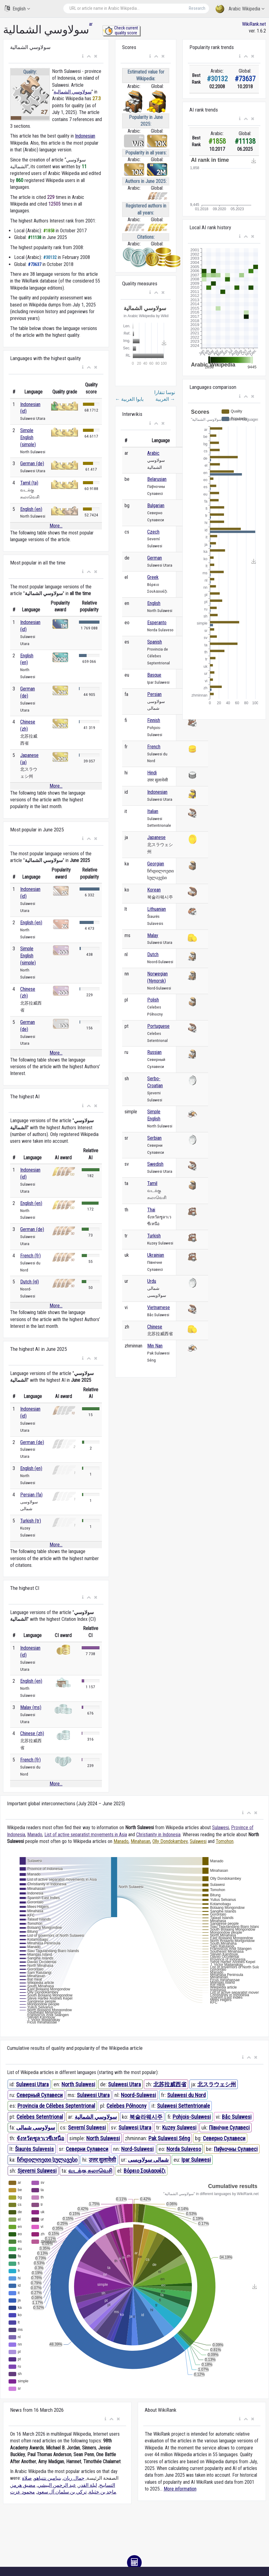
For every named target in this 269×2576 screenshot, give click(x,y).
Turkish (154, 1236)
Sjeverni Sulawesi (37, 2171)
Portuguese (158, 1026)
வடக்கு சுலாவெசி (90, 2171)
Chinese (154, 1327)
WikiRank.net (254, 24)
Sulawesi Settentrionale (183, 2106)
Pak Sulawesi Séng (169, 2138)
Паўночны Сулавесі (236, 2149)
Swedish (155, 1164)
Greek (153, 577)
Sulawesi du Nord (186, 2095)
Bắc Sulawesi (237, 2117)
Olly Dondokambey (170, 1841)
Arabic (153, 453)
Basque (154, 675)
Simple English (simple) (28, 437)
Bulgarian (155, 505)
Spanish (154, 642)
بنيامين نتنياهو (47, 2478)
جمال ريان (73, 2478)
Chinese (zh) (32, 1733)
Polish (153, 1000)
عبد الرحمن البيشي (57, 2485)
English (17, 8)
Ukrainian (155, 1255)
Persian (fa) (31, 1495)
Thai (151, 1210)
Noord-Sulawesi (138, 2095)
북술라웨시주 (146, 2117)
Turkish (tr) (30, 1521)
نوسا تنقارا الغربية (164, 395)
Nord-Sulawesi (137, 2149)
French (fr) (30, 1256)
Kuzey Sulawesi (179, 2127)
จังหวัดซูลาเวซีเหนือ (40, 2138)
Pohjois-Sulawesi (192, 2117)
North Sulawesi (78, 2084)
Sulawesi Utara (32, 2084)
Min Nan (155, 1346)
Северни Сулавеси (87, 2149)
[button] (82, 56)
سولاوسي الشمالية (73, 92)
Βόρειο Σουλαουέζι (145, 2171)
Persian (154, 694)
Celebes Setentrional (40, 2117)
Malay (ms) (30, 1707)
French (153, 747)
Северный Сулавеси (40, 2095)
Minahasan (140, 1841)
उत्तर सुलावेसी (102, 2159)
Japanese (156, 837)
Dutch (153, 954)
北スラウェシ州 (216, 2084)
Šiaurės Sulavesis (34, 2149)
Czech (153, 532)
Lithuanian (156, 909)
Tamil (152, 1183)
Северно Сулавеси (224, 2138)
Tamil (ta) (29, 483)
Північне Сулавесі (229, 2127)
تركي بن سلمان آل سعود (62, 2492)
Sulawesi (220, 1827)
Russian (154, 1052)
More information (180, 2489)
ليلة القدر (87, 2485)
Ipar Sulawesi (196, 2159)
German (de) (32, 463)
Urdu (151, 1281)
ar (91, 24)
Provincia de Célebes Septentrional (56, 2106)
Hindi (152, 773)
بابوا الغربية (129, 399)
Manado (34, 1834)
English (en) (31, 509)
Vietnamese (158, 1307)
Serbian (154, 1138)
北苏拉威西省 (169, 2084)
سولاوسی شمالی (35, 2127)
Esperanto (156, 622)
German (154, 558)
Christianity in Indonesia (158, 1834)
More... (56, 526)
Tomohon (225, 1841)
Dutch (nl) (29, 1282)
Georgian (155, 864)
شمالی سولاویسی (148, 2159)
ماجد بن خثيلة (102, 2492)
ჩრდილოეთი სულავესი (47, 2159)
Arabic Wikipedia (239, 9)
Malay (152, 935)
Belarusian (156, 479)
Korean (154, 890)
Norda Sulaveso (183, 2149)
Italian (152, 811)
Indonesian (85, 136)
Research (197, 8)
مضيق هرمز (23, 2485)
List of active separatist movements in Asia (85, 1834)
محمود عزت (22, 2492)
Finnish (153, 720)
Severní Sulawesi (87, 2127)
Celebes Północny (126, 2106)
